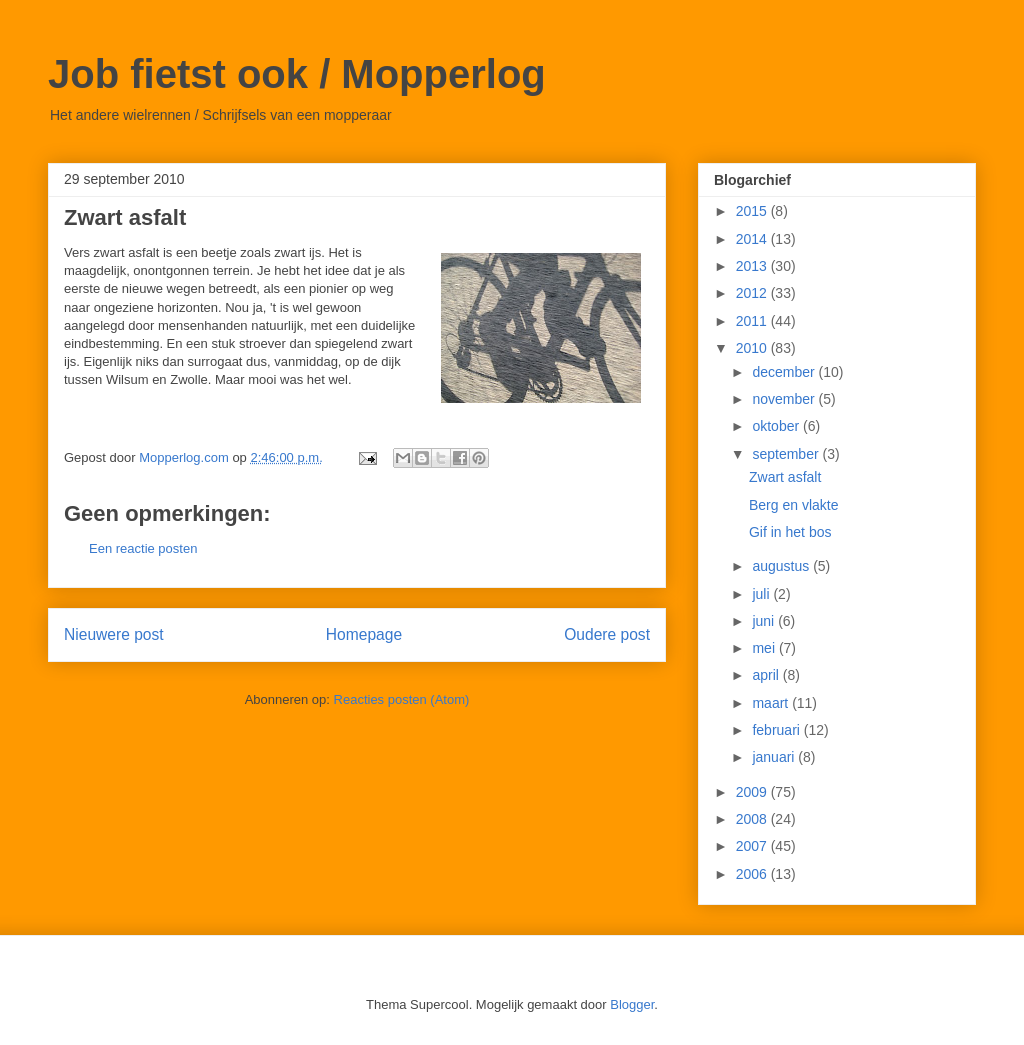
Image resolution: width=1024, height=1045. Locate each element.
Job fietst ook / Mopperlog (297, 74)
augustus (782, 566)
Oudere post (607, 634)
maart (772, 703)
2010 (753, 348)
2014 (753, 239)
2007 (753, 846)
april (767, 675)
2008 (753, 819)
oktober (777, 426)
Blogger (632, 1004)
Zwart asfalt (785, 477)
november (785, 399)
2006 (753, 874)
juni (765, 621)
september (787, 454)
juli (762, 594)
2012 (753, 293)
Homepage (364, 634)
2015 (753, 211)
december (785, 372)
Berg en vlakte (794, 505)
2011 (753, 321)
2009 (753, 792)
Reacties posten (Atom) (402, 699)
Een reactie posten (143, 548)
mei (765, 648)
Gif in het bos (790, 532)
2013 (753, 266)
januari (775, 757)
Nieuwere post (114, 634)
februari (777, 730)
